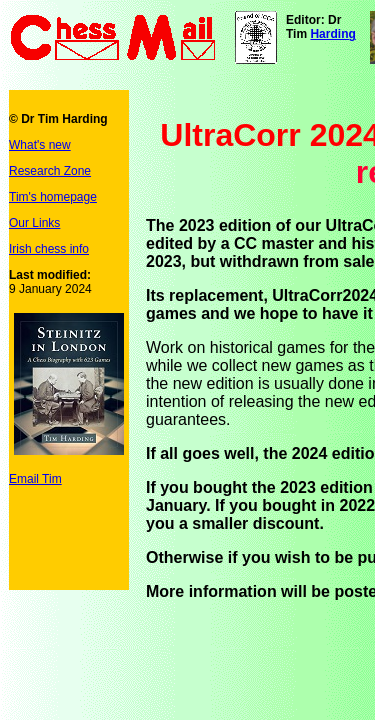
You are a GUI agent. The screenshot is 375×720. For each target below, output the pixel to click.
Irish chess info (49, 249)
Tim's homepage (53, 197)
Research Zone (50, 171)
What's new (40, 145)
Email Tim (35, 479)
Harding (332, 34)
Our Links (34, 223)
